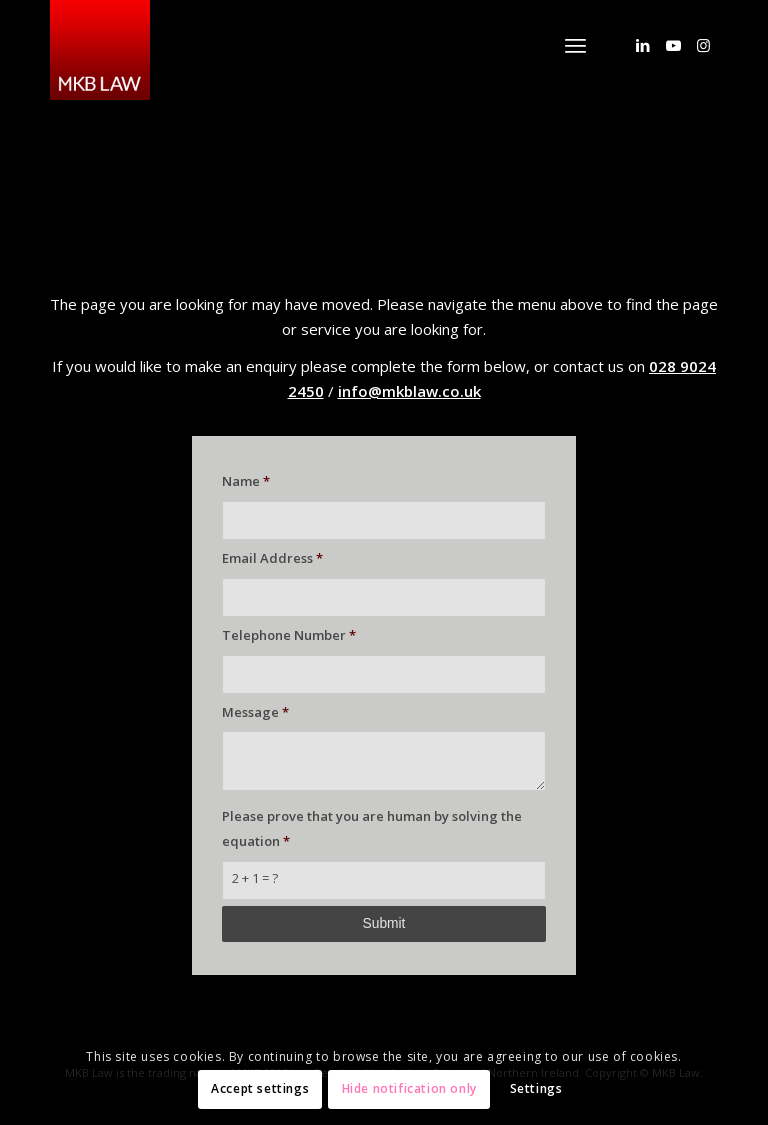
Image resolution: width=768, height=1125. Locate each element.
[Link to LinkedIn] (643, 45)
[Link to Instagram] (703, 45)
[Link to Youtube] (673, 45)
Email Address (272, 558)
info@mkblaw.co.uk (409, 391)
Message (255, 712)
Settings (536, 1088)
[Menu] (575, 45)
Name (246, 481)
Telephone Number (289, 635)
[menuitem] (575, 45)
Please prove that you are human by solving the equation (372, 828)
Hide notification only (409, 1088)
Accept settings (260, 1088)
